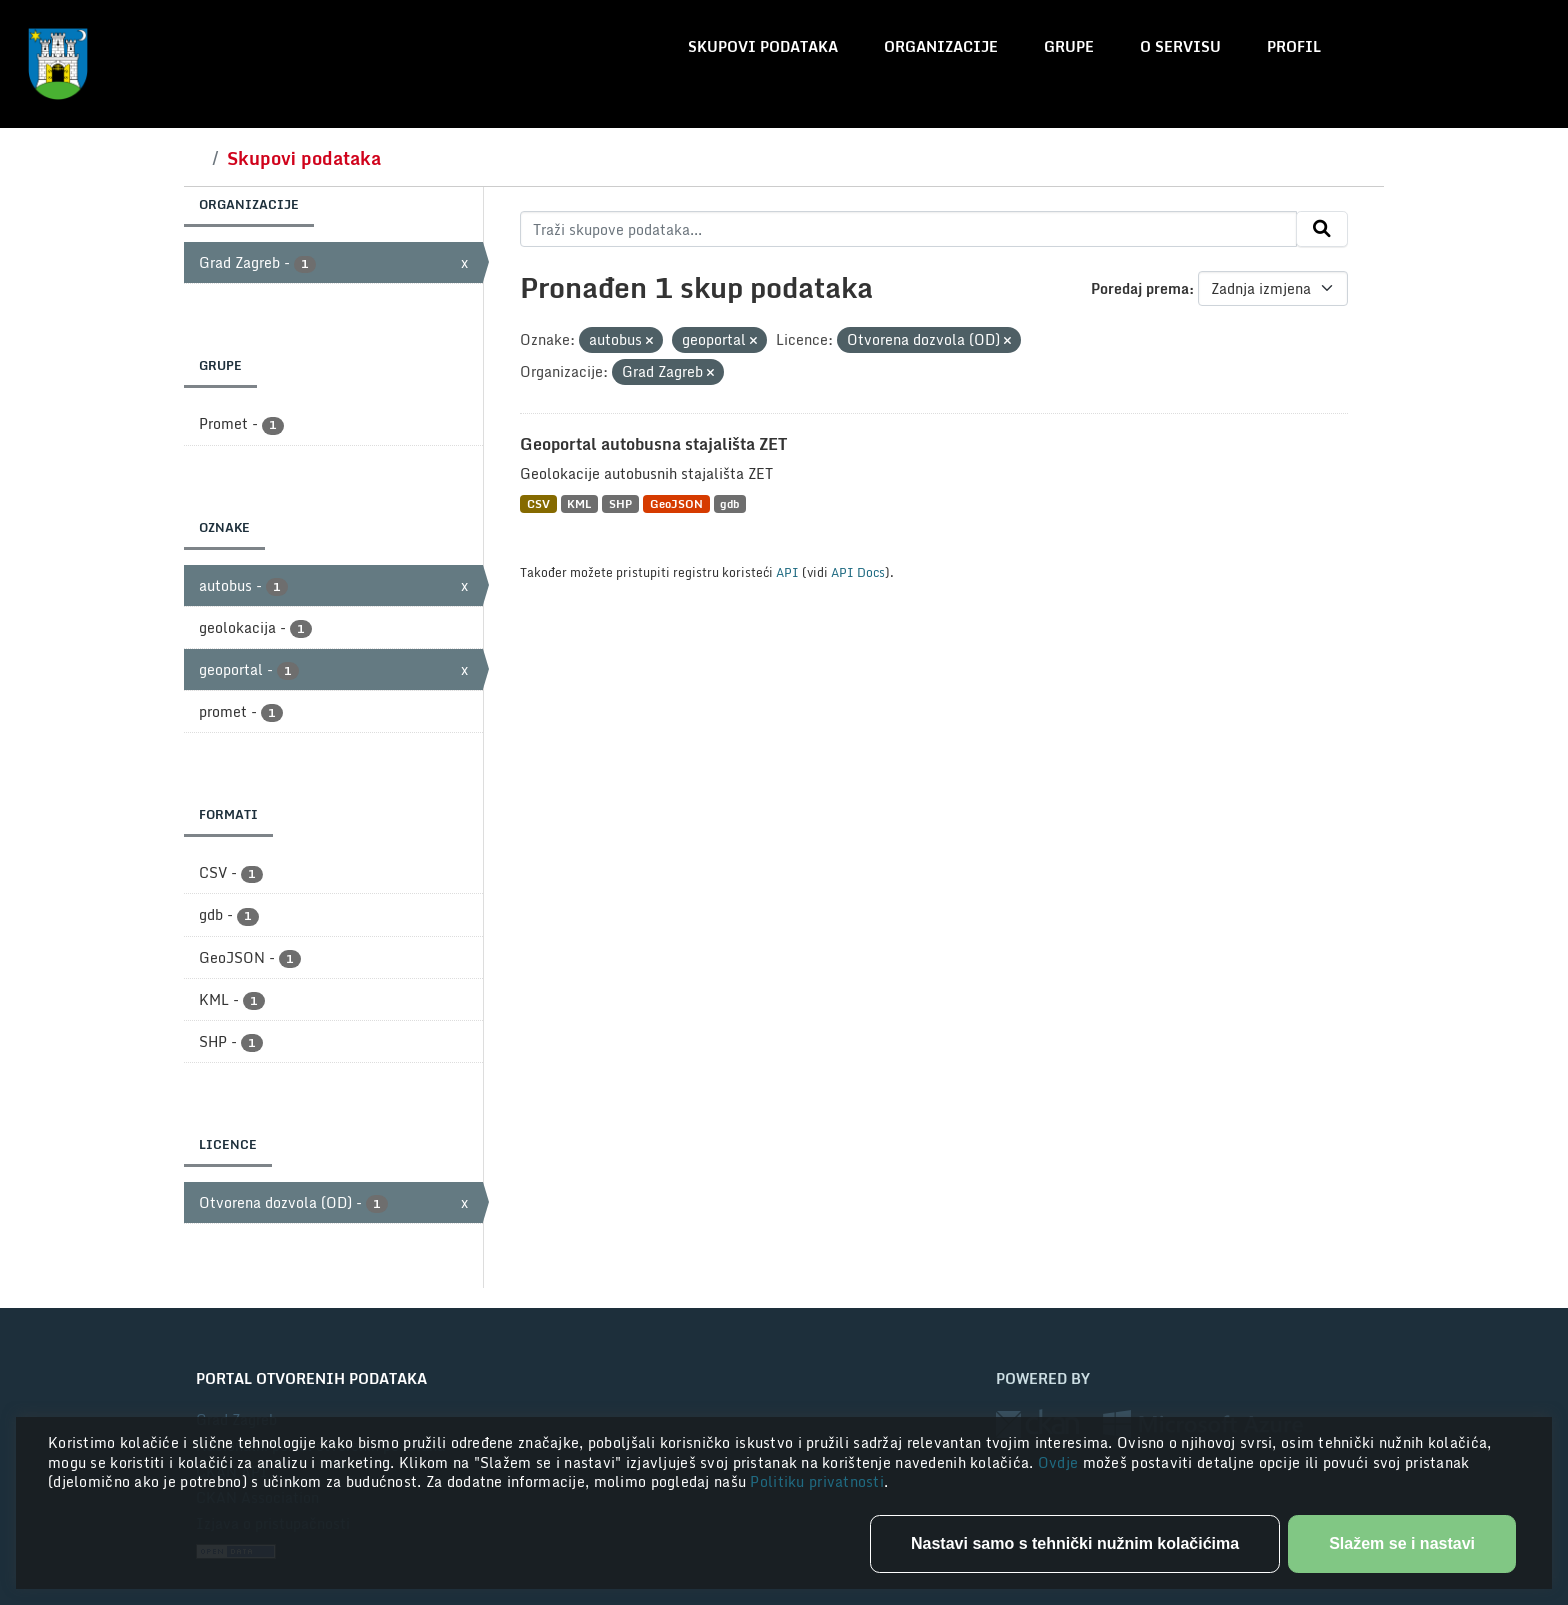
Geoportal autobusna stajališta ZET (653, 444)
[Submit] (1322, 229)
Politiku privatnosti (817, 1481)
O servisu (1180, 46)
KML (579, 503)
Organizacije (941, 46)
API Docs (858, 572)
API (787, 572)
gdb (729, 503)
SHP (620, 503)
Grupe (1069, 46)
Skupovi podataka (763, 46)
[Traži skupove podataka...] (908, 229)
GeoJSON (676, 503)
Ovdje (1060, 1462)
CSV (538, 503)
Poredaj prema (1140, 288)
